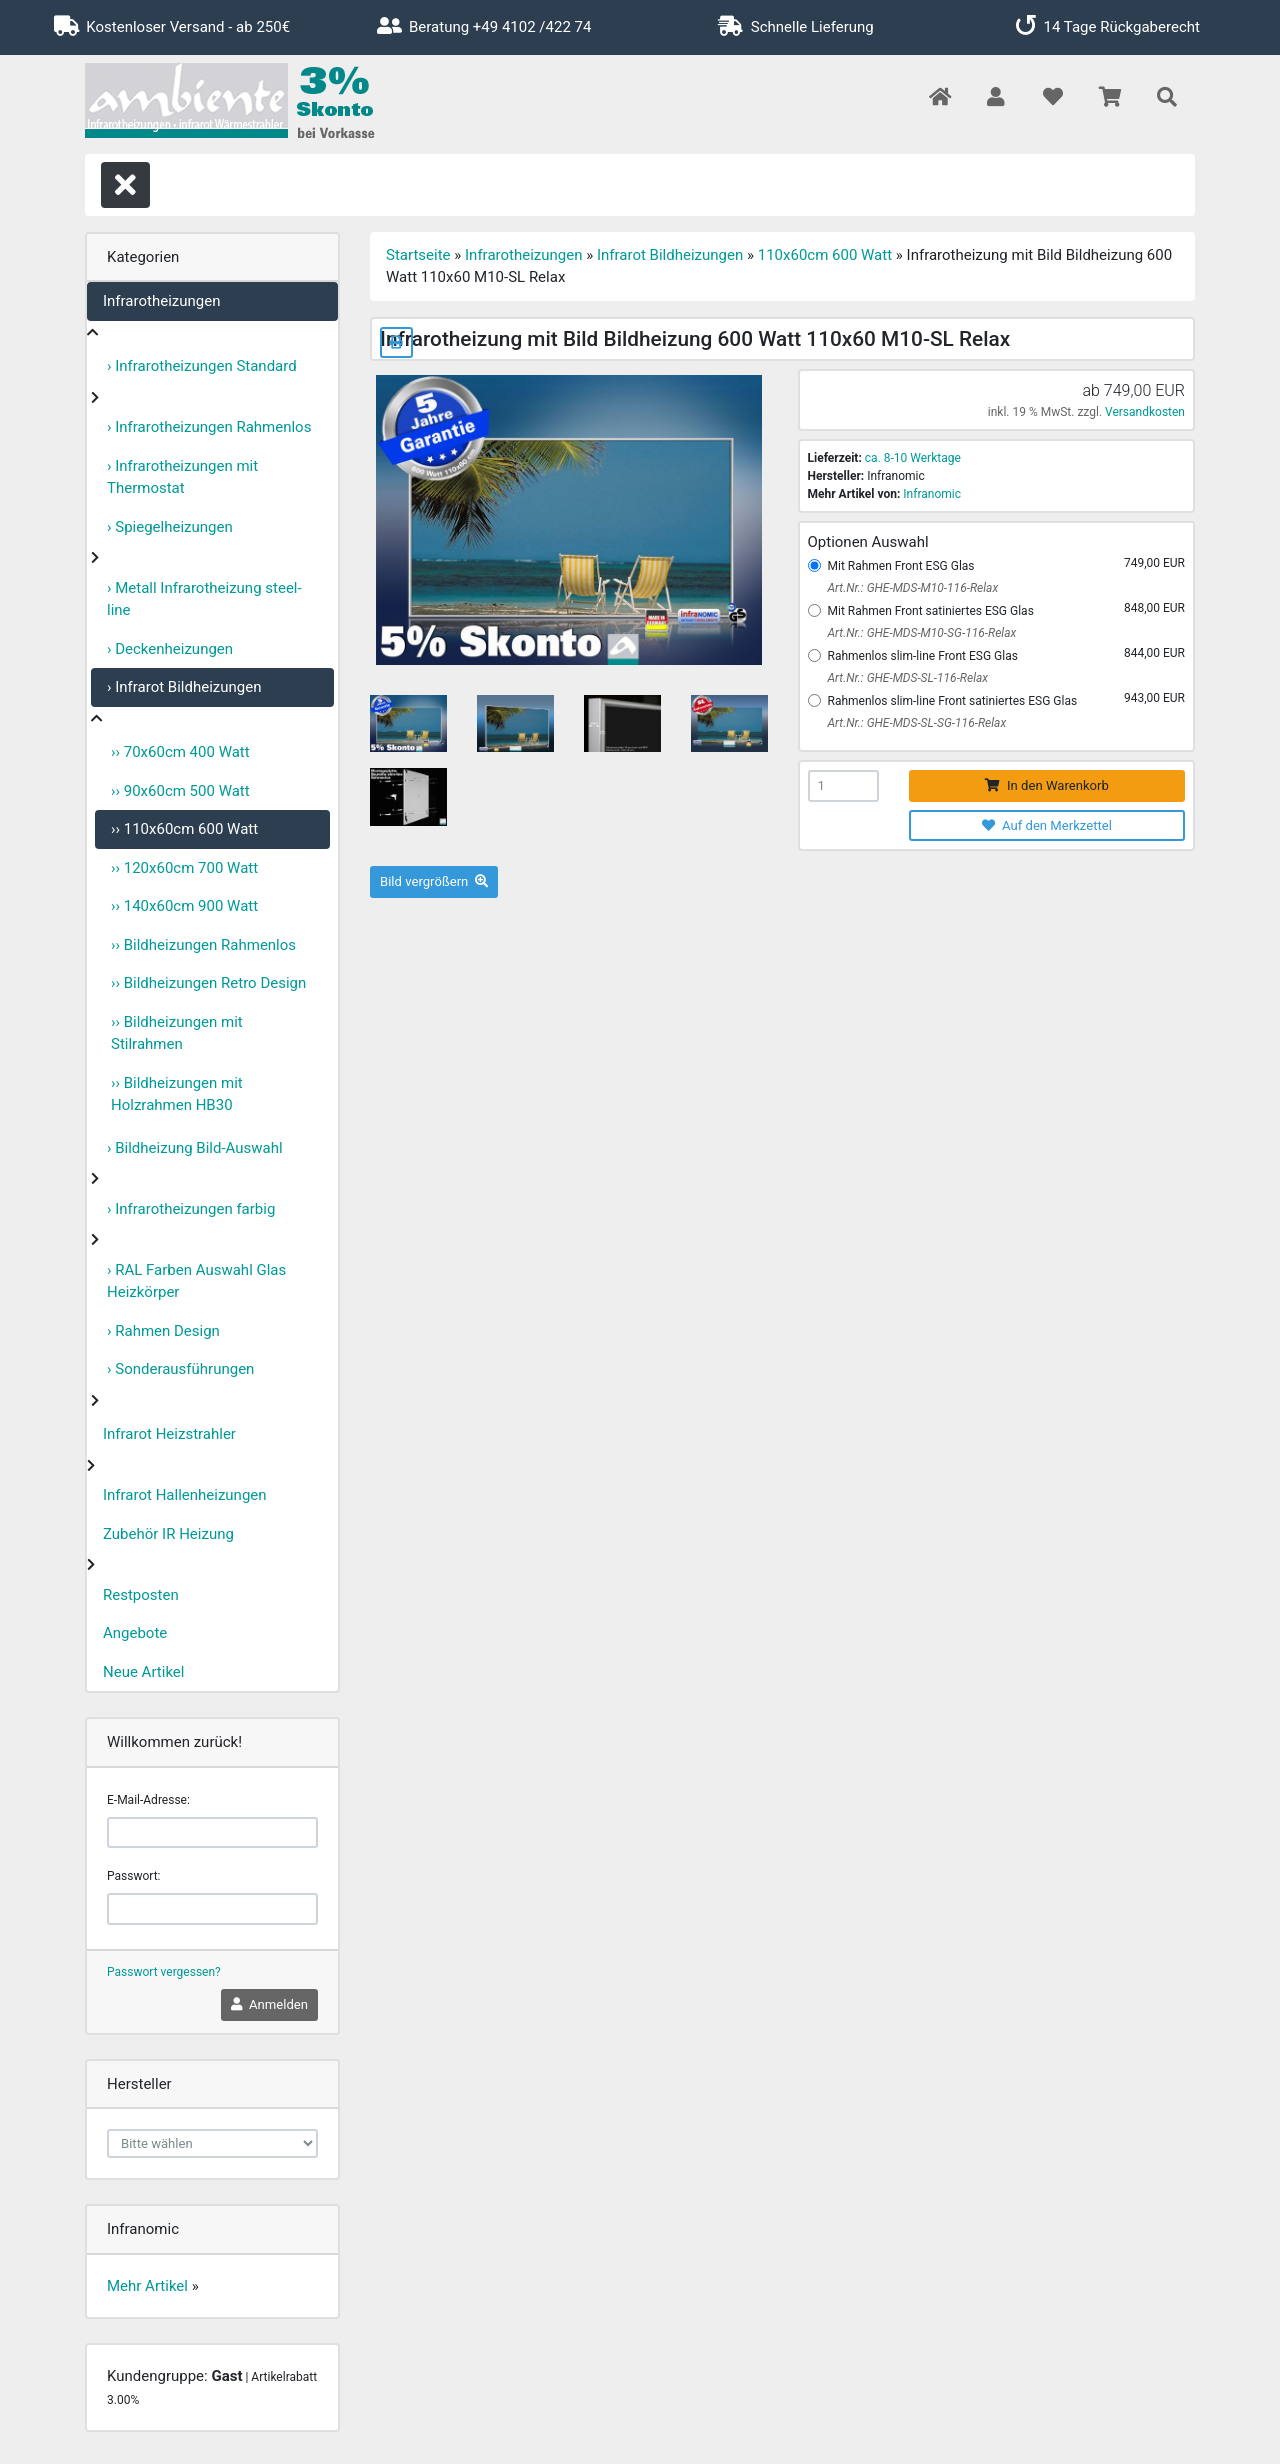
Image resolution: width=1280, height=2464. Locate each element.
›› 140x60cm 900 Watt (184, 906)
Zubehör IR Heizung (168, 1534)
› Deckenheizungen (170, 649)
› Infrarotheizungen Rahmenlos (209, 427)
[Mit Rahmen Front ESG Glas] (814, 565)
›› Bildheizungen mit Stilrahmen (177, 1033)
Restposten (141, 1595)
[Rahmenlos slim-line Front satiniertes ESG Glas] (814, 700)
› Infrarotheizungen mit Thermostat (182, 477)
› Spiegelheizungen (170, 527)
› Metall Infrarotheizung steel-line (204, 599)
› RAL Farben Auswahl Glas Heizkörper (196, 1281)
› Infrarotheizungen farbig (191, 1209)
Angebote (135, 1633)
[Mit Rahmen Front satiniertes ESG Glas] (814, 610)
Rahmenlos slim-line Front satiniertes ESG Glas (953, 701)
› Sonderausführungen (180, 1369)
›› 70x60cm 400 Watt (180, 752)
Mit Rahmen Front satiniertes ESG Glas (931, 611)
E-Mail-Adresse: (148, 1800)
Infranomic (932, 494)
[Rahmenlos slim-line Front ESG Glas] (814, 655)
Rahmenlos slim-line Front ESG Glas (923, 656)
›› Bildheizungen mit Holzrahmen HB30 (177, 1094)
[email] (212, 1833)
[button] (995, 98)
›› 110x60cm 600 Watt (184, 829)
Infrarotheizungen (161, 301)
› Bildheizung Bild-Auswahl (195, 1148)
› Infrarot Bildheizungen (184, 687)
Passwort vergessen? (164, 1972)
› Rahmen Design (163, 1331)
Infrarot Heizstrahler (169, 1434)
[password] (212, 1909)
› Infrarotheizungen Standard (202, 366)
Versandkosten (1145, 412)
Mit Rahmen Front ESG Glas (901, 566)
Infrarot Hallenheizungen (185, 1495)
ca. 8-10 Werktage (913, 458)
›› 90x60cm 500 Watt (180, 791)
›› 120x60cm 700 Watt (184, 868)
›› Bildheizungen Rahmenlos (203, 945)
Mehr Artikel (147, 2286)
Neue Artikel (143, 1672)
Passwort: (133, 1876)
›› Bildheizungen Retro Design (208, 983)
